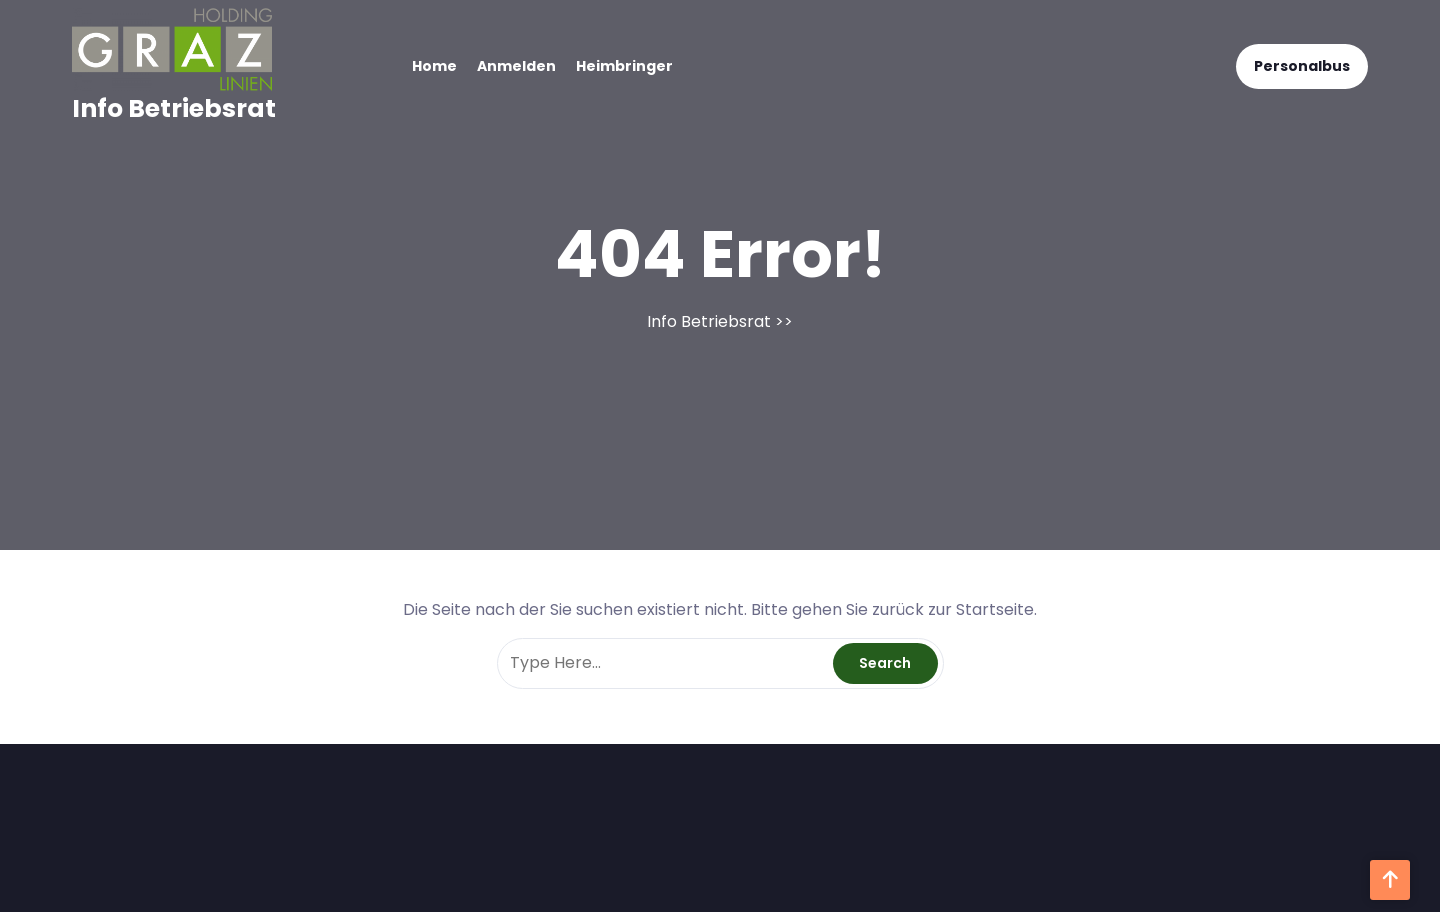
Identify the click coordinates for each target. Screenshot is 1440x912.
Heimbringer (624, 66)
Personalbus (1302, 66)
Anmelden (516, 66)
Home (434, 66)
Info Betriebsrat (174, 108)
